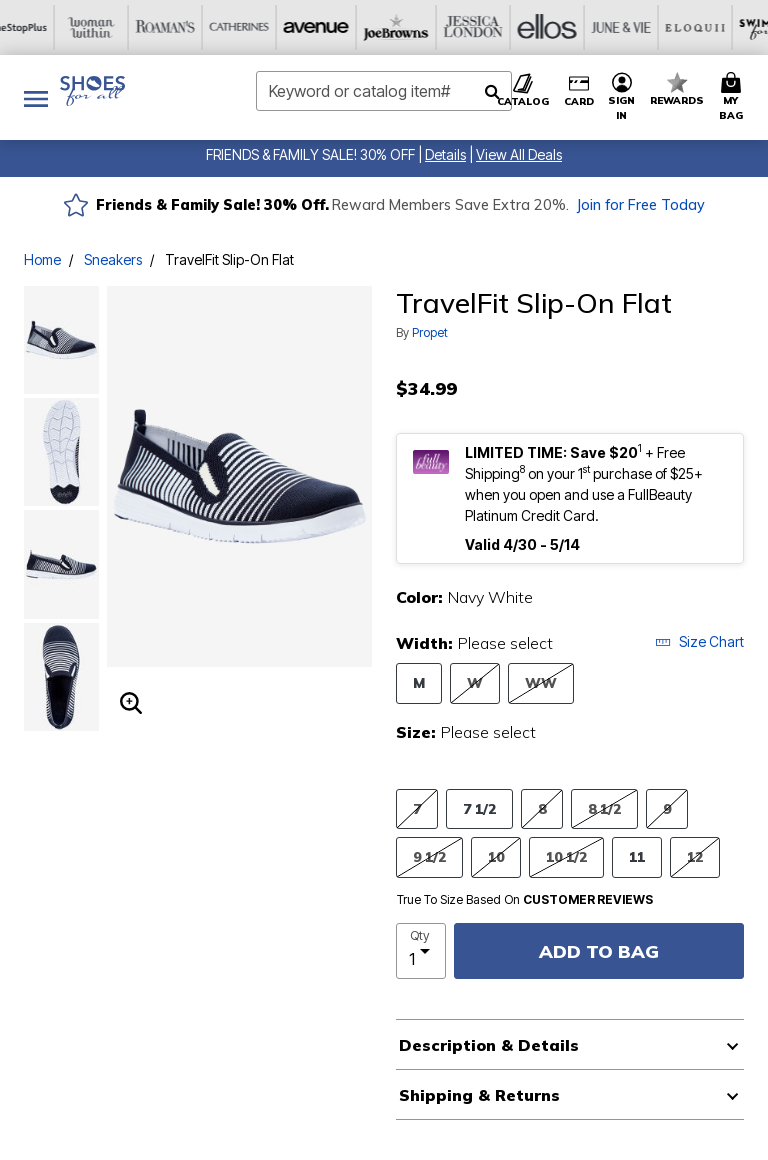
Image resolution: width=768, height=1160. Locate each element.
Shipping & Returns (479, 1095)
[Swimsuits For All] (569, 27)
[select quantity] (421, 951)
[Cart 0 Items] (734, 97)
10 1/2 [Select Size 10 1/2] (566, 856)
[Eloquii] (495, 27)
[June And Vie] (421, 27)
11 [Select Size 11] (637, 856)
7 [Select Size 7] (417, 808)
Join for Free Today (640, 205)
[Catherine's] (51, 27)
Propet (430, 332)
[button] (445, 154)
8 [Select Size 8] (542, 808)
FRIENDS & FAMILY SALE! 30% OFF (310, 154)
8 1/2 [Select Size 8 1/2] (604, 808)
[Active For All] (643, 27)
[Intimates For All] (717, 27)
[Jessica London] (273, 27)
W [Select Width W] (475, 682)
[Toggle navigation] (36, 97)
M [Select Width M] (419, 682)
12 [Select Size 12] (695, 856)
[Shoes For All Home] (92, 91)
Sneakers (113, 259)
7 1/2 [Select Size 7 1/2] (479, 808)
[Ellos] (347, 27)
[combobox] (384, 91)
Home (42, 259)
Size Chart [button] (699, 641)
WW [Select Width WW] (541, 682)
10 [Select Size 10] (496, 856)
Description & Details (489, 1045)
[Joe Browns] (199, 27)
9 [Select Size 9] (667, 808)
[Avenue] (125, 27)
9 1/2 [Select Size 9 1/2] (429, 856)
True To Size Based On (525, 900)
